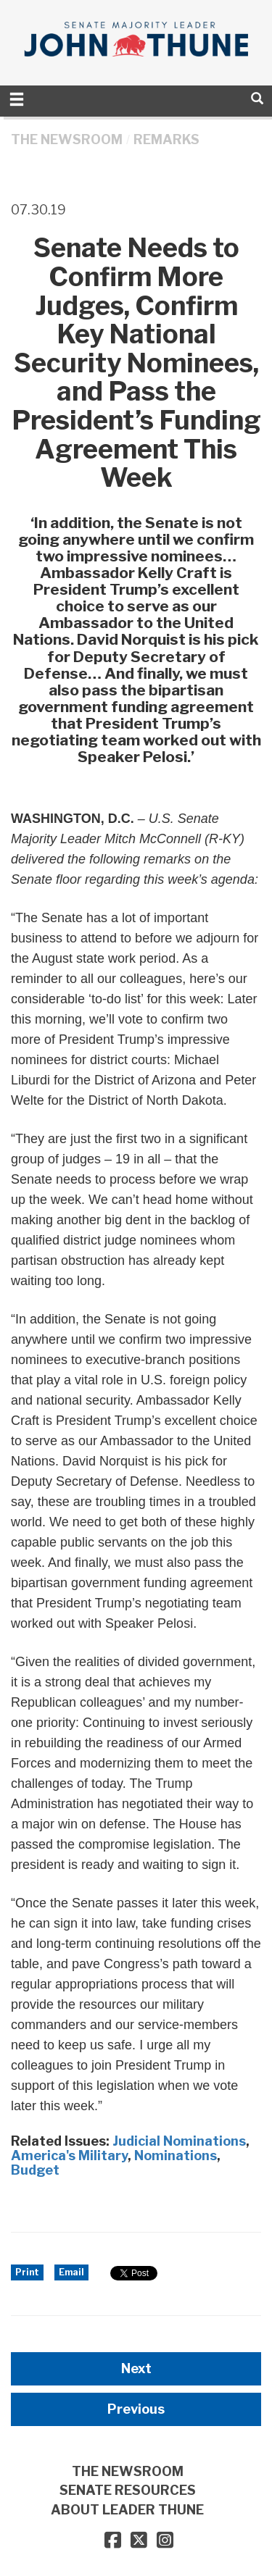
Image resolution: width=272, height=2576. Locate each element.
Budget (35, 2170)
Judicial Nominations (179, 2141)
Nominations (175, 2155)
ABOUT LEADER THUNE (127, 2509)
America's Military (69, 2155)
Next (136, 2368)
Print (27, 2272)
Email (71, 2272)
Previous (136, 2409)
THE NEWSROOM (67, 139)
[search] (257, 98)
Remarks (166, 139)
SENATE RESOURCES (127, 2490)
